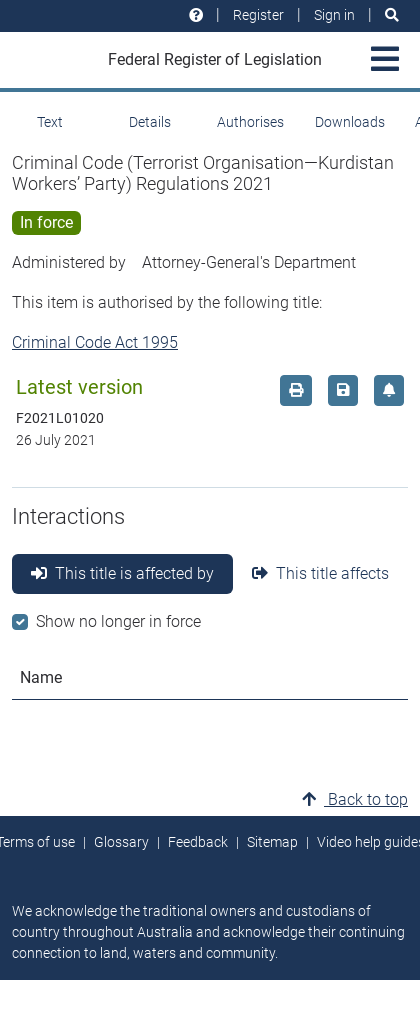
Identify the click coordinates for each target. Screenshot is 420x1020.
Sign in (334, 15)
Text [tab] (50, 122)
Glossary (121, 842)
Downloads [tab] (350, 122)
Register (258, 15)
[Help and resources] (196, 15)
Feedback (198, 842)
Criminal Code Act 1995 (95, 342)
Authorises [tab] (250, 122)
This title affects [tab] (320, 573)
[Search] (392, 15)
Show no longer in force (118, 621)
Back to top (355, 799)
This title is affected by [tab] (122, 573)
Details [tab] (150, 122)
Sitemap (272, 842)
